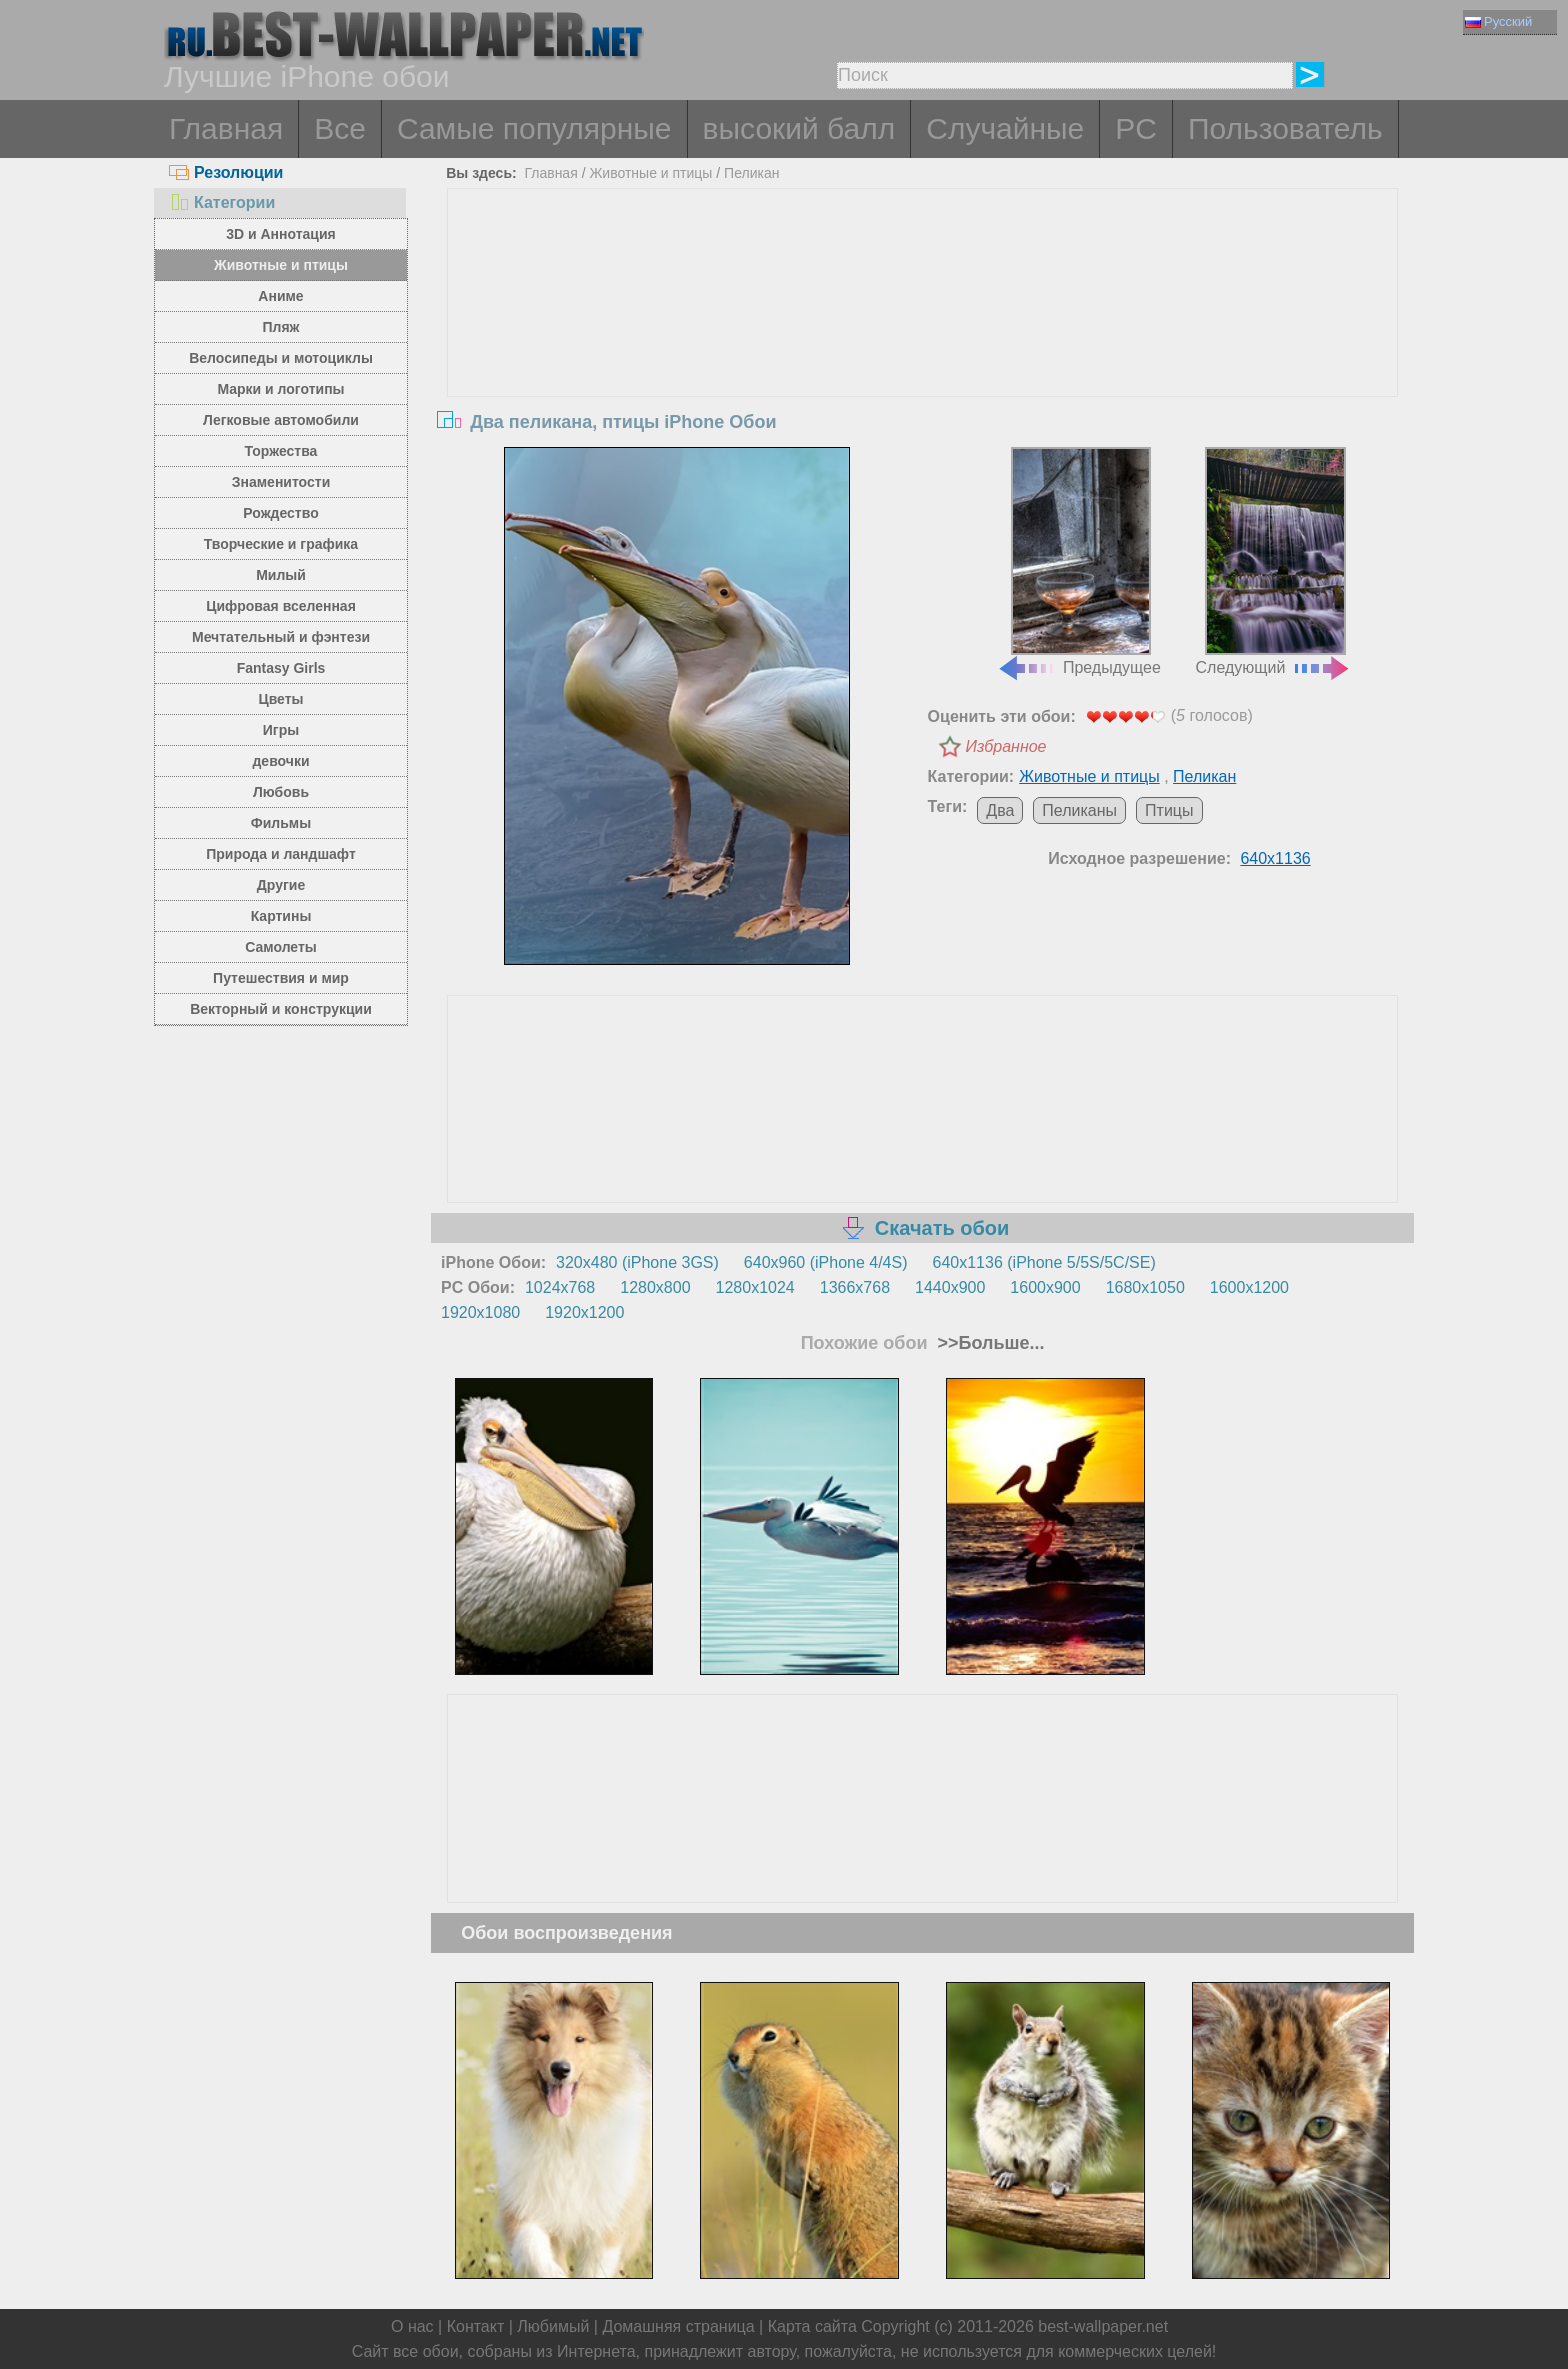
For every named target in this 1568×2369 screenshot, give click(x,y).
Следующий (1274, 562)
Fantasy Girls (281, 668)
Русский (1498, 21)
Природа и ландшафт (281, 854)
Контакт (476, 2326)
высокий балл (799, 128)
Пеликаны (1079, 810)
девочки (280, 761)
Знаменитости (281, 482)
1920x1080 (480, 1312)
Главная (226, 128)
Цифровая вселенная (281, 606)
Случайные (1005, 128)
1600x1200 (1249, 1287)
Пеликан (751, 173)
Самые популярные (534, 128)
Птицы (1169, 810)
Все (340, 128)
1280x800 (655, 1287)
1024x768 (560, 1287)
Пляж (280, 327)
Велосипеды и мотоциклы (281, 358)
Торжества (281, 451)
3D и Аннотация (281, 234)
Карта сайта (812, 2326)
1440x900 (950, 1287)
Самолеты (281, 947)
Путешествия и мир (281, 978)
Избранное (1006, 746)
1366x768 (855, 1287)
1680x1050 (1145, 1287)
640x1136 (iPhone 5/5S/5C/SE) (1044, 1262)
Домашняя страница (678, 2326)
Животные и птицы (281, 265)
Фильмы (281, 823)
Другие (281, 885)
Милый (281, 575)
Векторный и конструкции (281, 1009)
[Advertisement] (923, 339)
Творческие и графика (281, 544)
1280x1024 (755, 1287)
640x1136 (1275, 858)
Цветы (280, 699)
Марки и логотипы (280, 389)
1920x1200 (584, 1312)
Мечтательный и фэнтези (281, 637)
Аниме (280, 296)
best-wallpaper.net (1103, 2326)
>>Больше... (989, 1343)
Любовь (281, 792)
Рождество (280, 513)
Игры (281, 730)
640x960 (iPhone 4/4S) (826, 1262)
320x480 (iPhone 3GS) (637, 1262)
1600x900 (1045, 1287)
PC (1136, 128)
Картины (281, 916)
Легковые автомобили (281, 420)
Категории (222, 202)
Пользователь (1285, 128)
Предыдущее (1079, 562)
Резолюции (226, 172)
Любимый (553, 2326)
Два (1000, 810)
